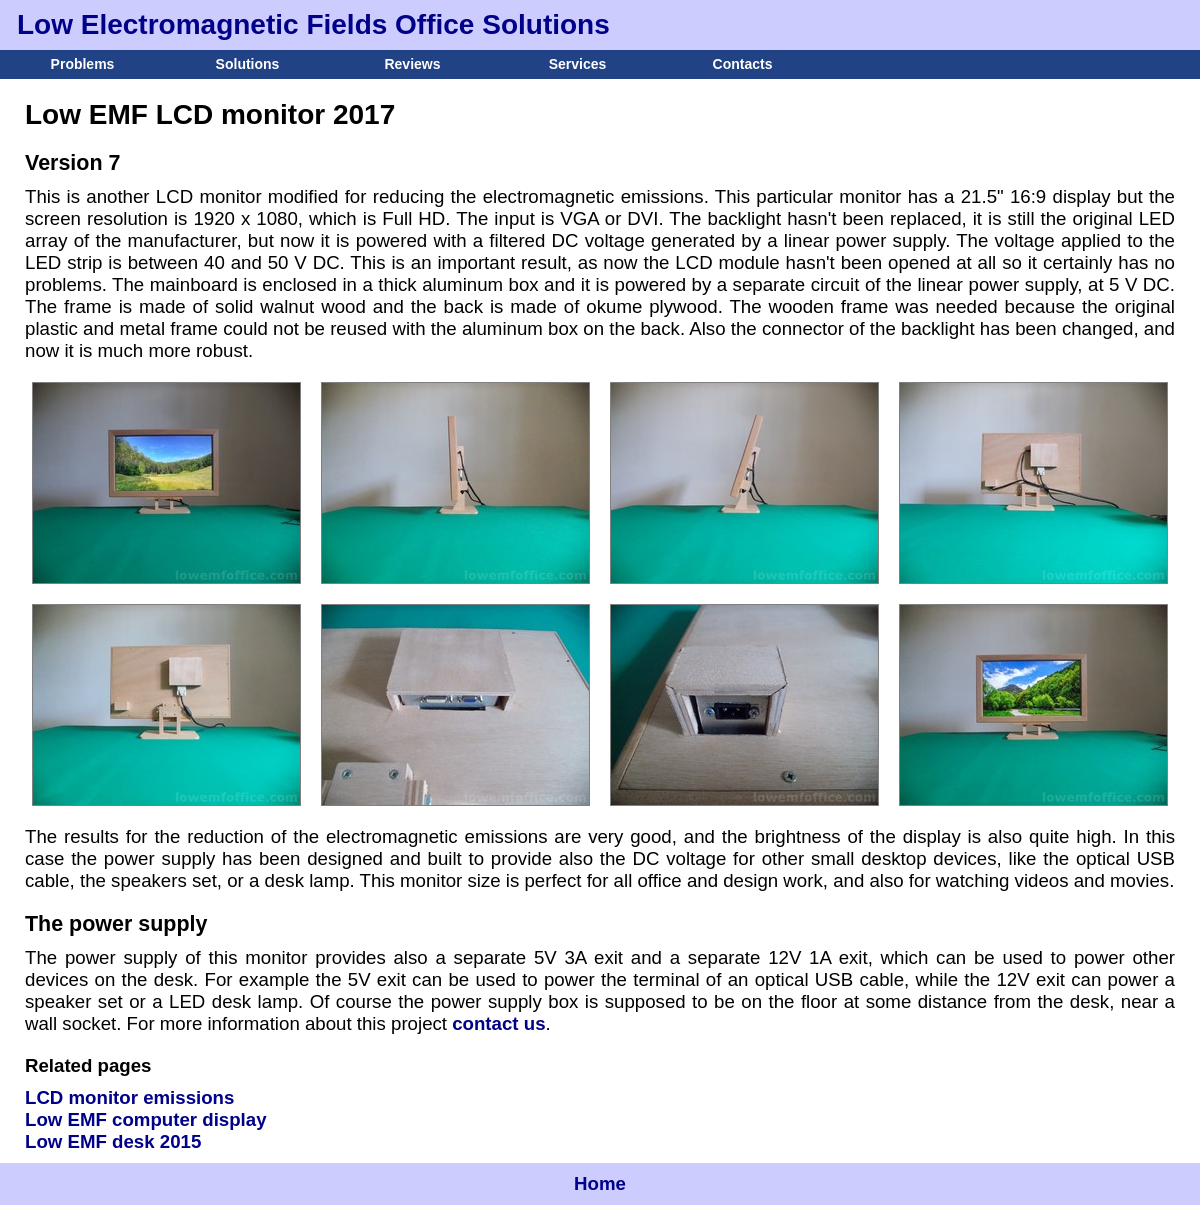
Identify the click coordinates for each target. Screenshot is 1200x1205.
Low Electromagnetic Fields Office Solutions (313, 24)
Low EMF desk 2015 (113, 1141)
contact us (498, 1023)
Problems (83, 64)
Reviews (412, 64)
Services (578, 64)
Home (600, 1183)
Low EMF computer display (146, 1119)
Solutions (248, 64)
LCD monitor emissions (129, 1097)
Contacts (743, 64)
